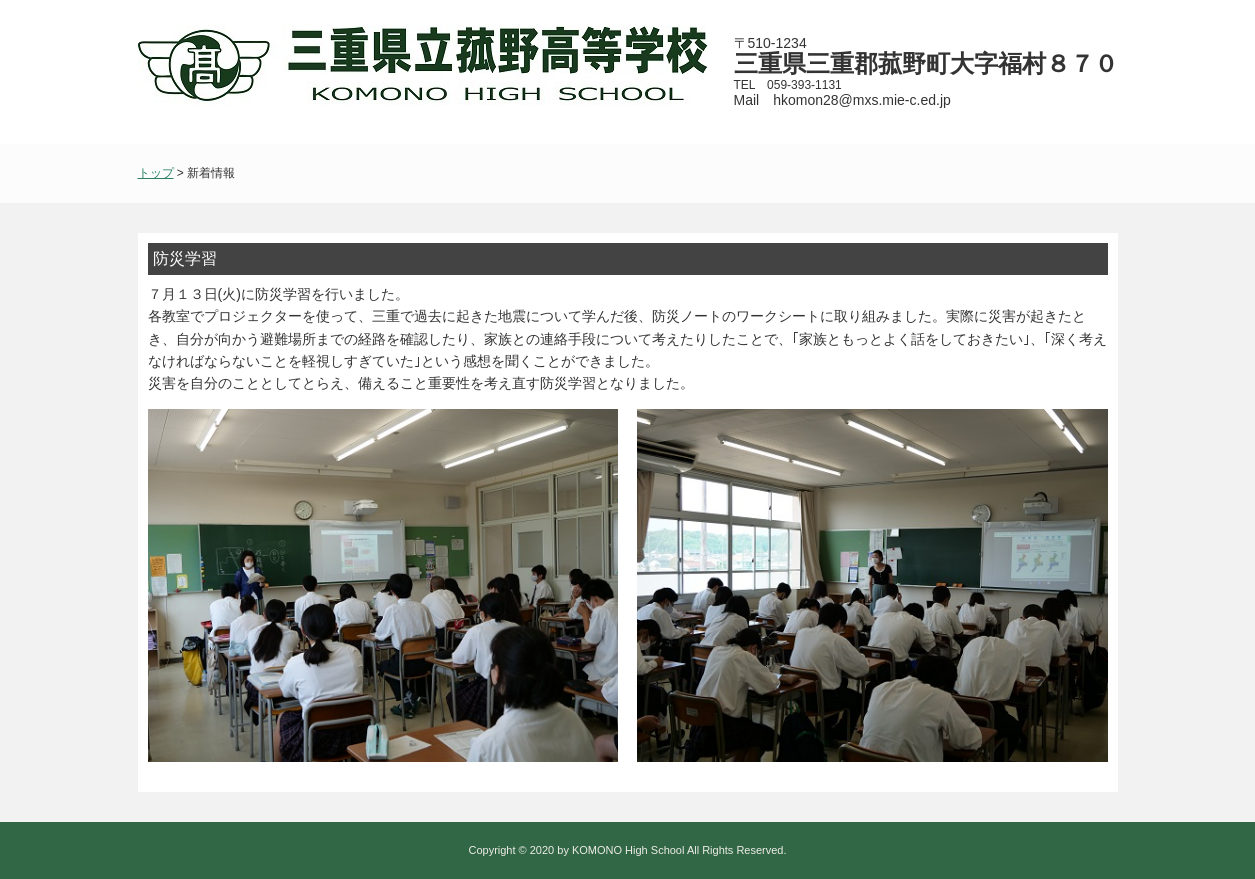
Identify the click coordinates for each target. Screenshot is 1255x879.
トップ (156, 173)
